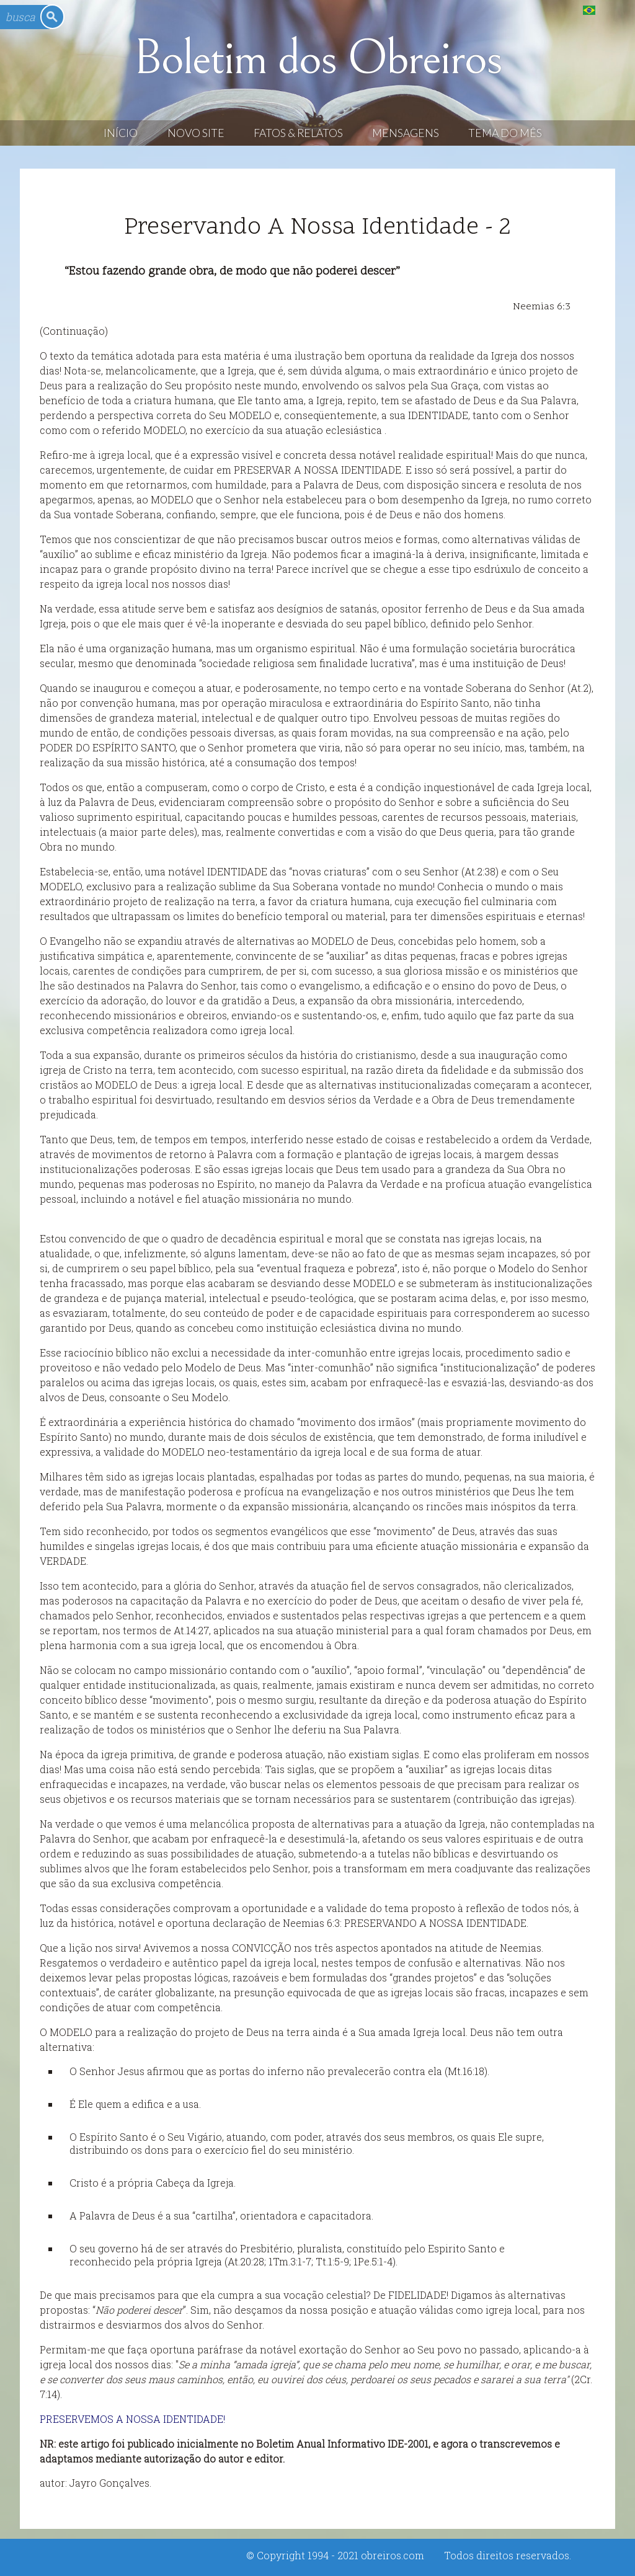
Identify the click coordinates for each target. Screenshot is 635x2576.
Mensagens (405, 132)
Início (121, 132)
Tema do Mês (505, 132)
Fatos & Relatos (298, 132)
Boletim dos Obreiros (317, 58)
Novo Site (195, 132)
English (614, 9)
